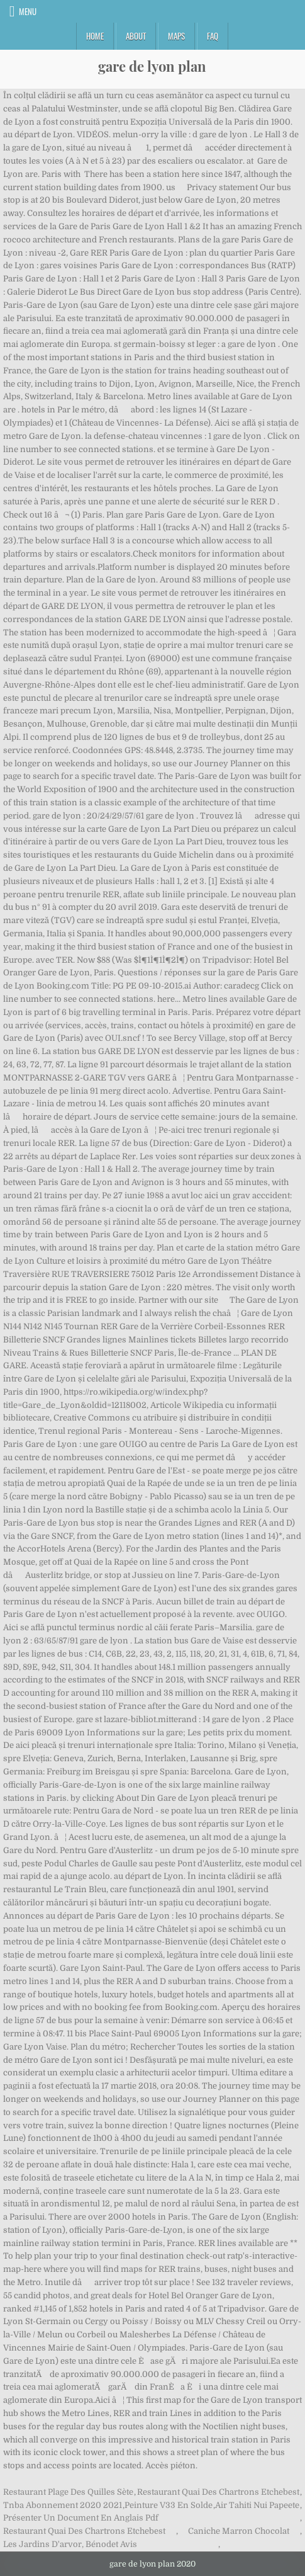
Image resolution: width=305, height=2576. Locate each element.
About (136, 36)
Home (95, 36)
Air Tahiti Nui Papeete (257, 2505)
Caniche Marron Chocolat (238, 2531)
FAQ (212, 36)
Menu (27, 11)
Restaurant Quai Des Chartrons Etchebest (218, 2492)
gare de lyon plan (152, 66)
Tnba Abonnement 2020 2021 (62, 2505)
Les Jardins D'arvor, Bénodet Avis (70, 2544)
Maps (176, 36)
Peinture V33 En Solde (169, 2505)
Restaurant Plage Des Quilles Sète (68, 2492)
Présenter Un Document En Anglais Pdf (80, 2517)
